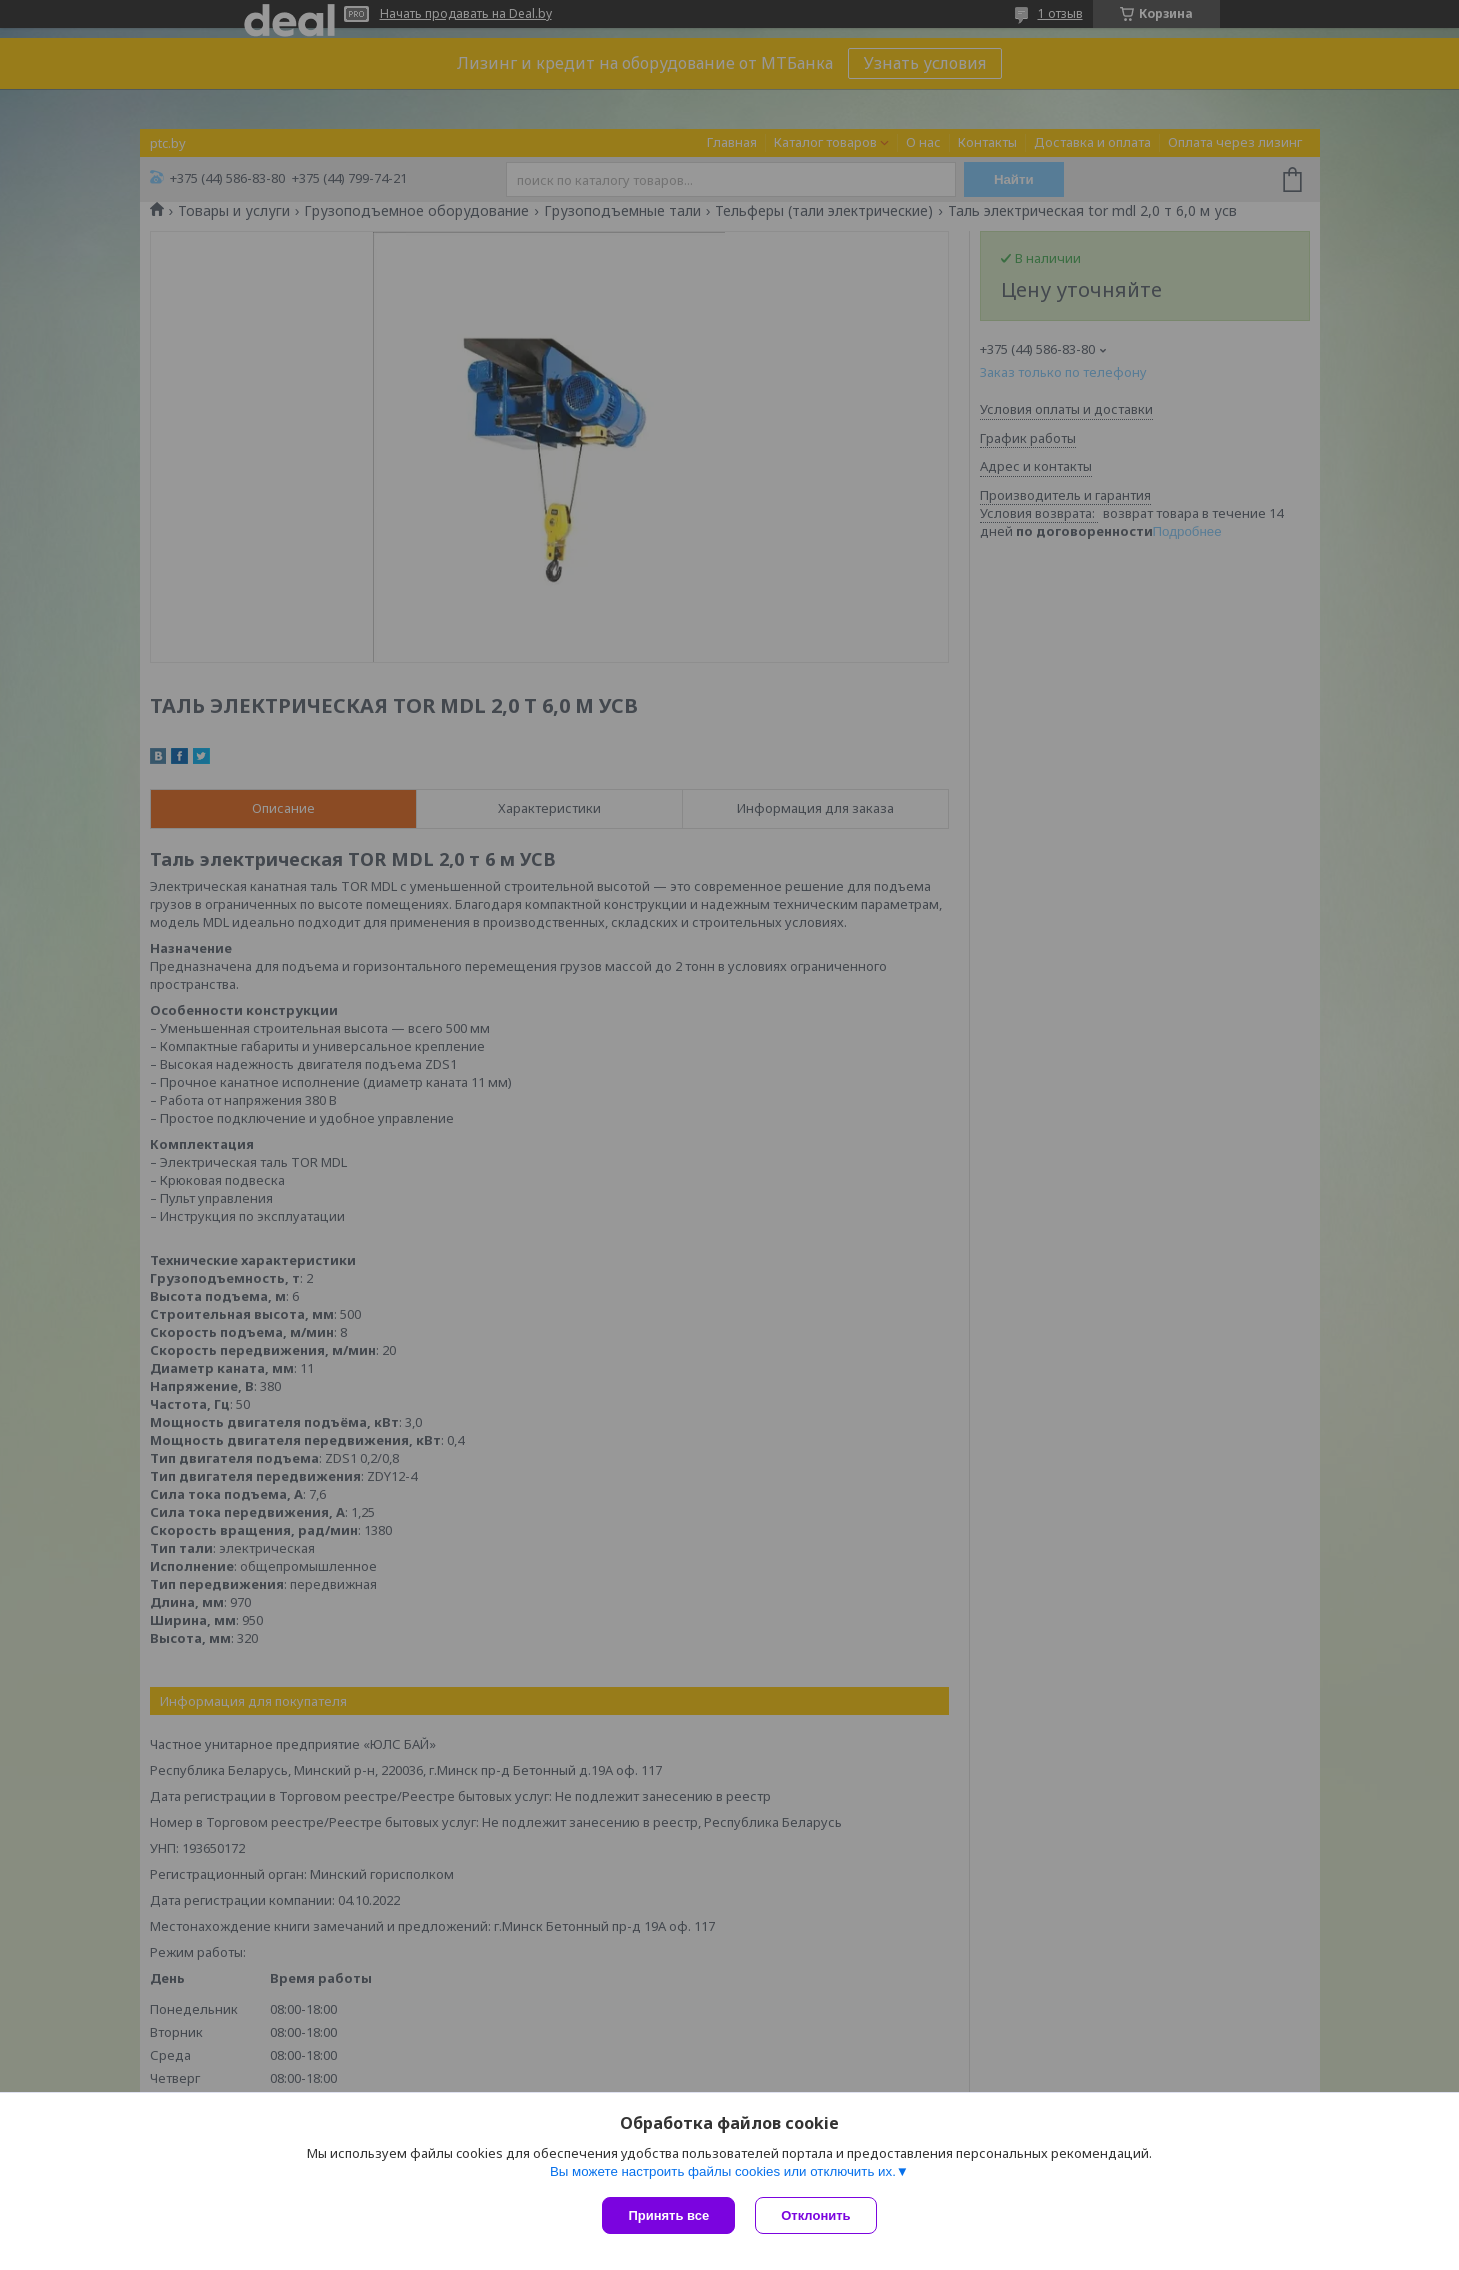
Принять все (668, 2215)
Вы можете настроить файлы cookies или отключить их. (723, 2171)
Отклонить (815, 2215)
